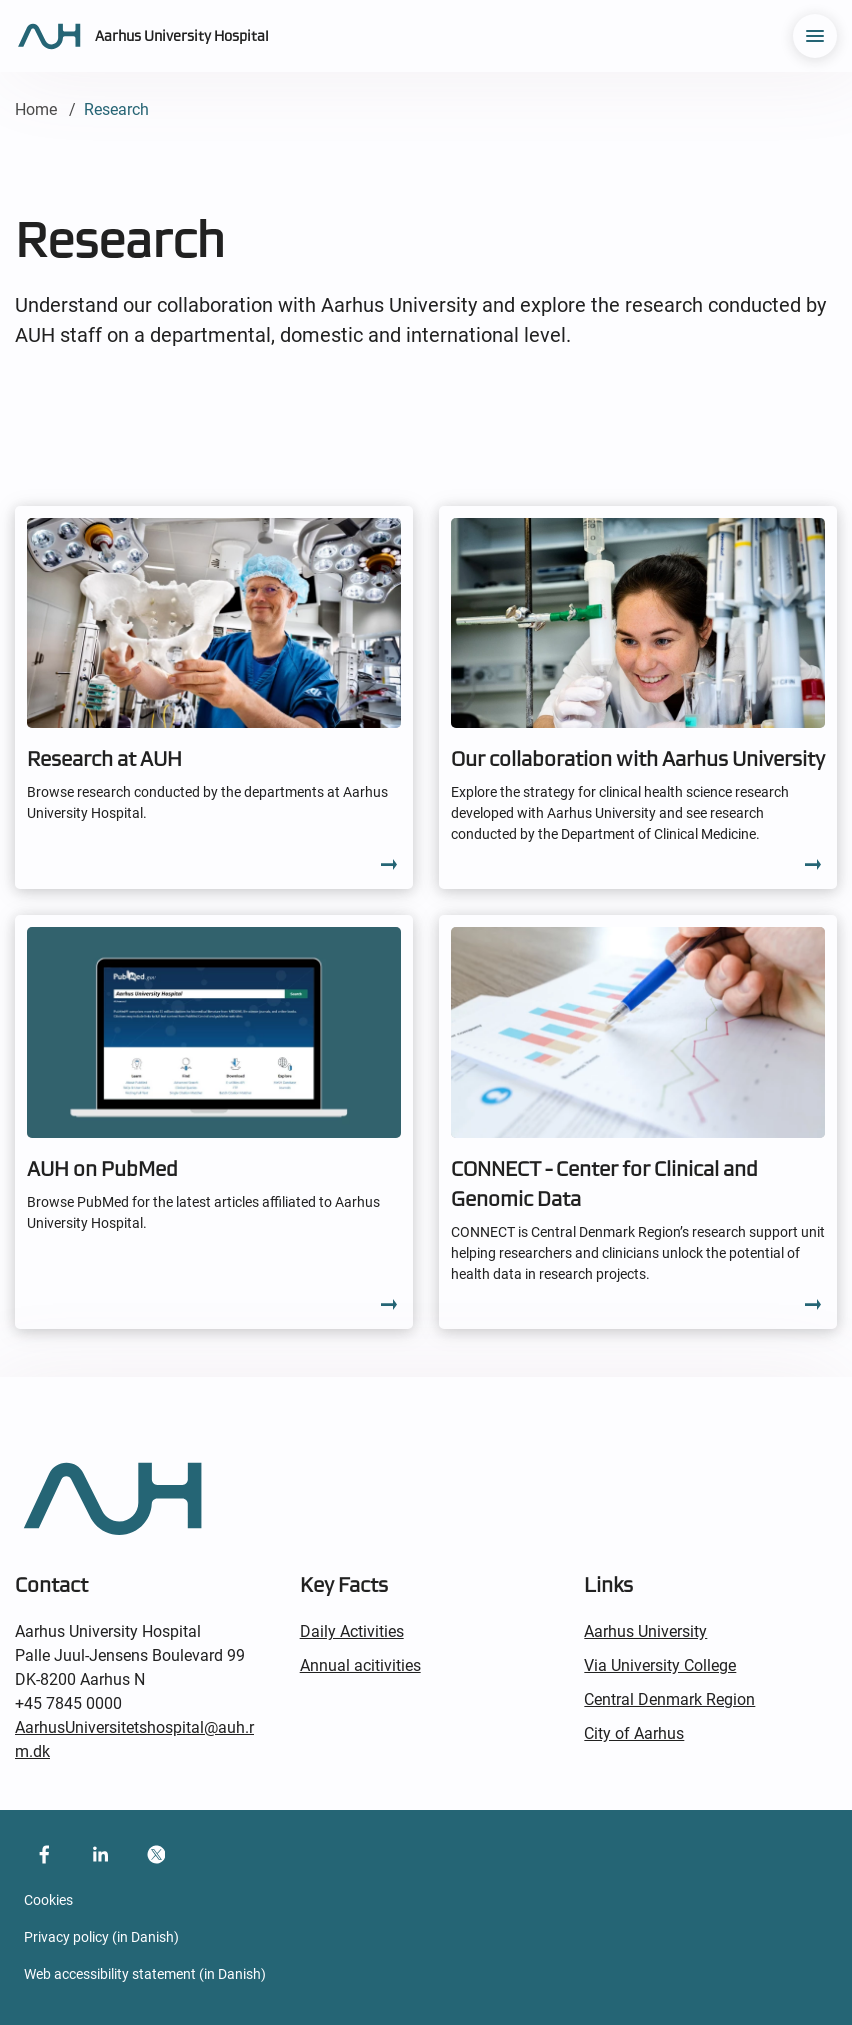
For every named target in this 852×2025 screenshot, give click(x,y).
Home (36, 109)
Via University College (660, 1665)
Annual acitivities (360, 1665)
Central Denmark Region (669, 1699)
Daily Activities (352, 1631)
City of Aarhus (634, 1733)
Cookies (48, 1900)
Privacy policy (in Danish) (101, 1937)
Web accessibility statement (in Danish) (145, 1974)
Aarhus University (645, 1631)
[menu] (815, 36)
